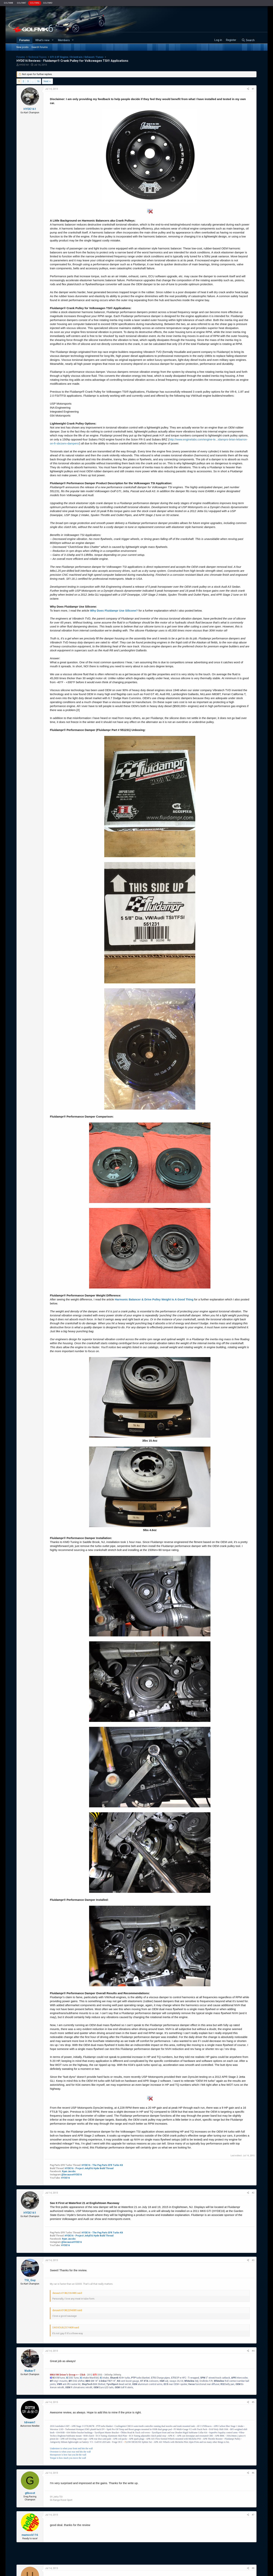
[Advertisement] (136, 2553)
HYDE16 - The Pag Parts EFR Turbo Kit (102, 2165)
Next (46, 81)
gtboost (30, 2493)
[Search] (248, 40)
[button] (52, 40)
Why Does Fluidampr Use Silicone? (114, 610)
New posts (22, 47)
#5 (253, 2402)
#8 (253, 2568)
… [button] (33, 81)
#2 (253, 2192)
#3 (253, 2260)
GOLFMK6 (34, 3)
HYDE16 (65, 2178)
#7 (253, 2514)
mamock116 (30, 2535)
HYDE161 (24, 64)
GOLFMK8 (8, 3)
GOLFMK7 (21, 3)
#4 (253, 2351)
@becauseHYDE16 (71, 2174)
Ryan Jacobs (69, 2171)
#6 (253, 2473)
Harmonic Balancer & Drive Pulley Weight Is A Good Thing (154, 1299)
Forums (24, 40)
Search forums (39, 47)
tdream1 (29, 2422)
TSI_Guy (30, 2280)
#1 (253, 89)
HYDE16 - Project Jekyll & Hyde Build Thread (89, 2168)
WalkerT (29, 2370)
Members (64, 40)
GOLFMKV (47, 3)
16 (38, 81)
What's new (42, 40)
